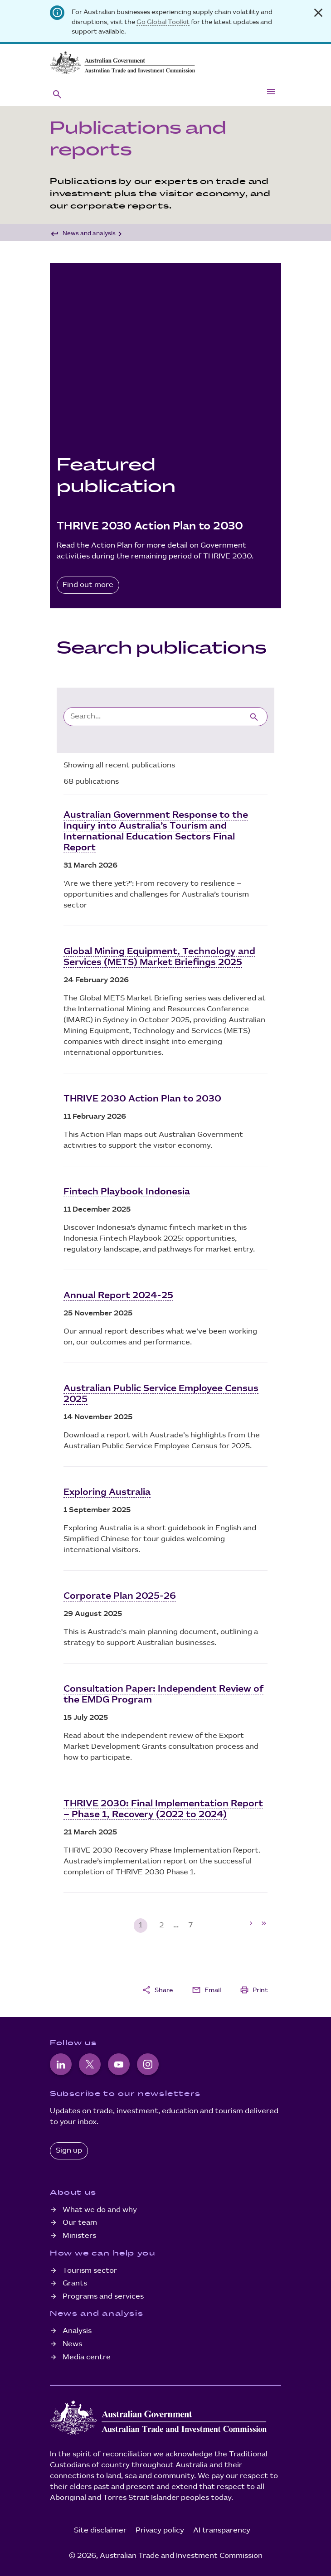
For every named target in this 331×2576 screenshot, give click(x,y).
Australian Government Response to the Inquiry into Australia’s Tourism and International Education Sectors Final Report (155, 831)
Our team (80, 2223)
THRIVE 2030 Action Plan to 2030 (142, 1099)
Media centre (87, 2357)
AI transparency (221, 2530)
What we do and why (100, 2210)
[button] (57, 94)
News (72, 2344)
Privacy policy (160, 2530)
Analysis (77, 2331)
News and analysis (89, 233)
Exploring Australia (107, 1492)
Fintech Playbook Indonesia (126, 1192)
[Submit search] (254, 716)
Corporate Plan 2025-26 (119, 1596)
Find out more (88, 585)
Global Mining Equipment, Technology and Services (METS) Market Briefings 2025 (159, 956)
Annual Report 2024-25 (118, 1295)
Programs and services (103, 2296)
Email (206, 1989)
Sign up (69, 2150)
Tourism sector (90, 2271)
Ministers (79, 2236)
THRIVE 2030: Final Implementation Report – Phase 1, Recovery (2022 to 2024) (163, 1809)
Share (157, 1989)
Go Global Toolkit (163, 22)
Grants (75, 2283)
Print (254, 1989)
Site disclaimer (100, 2530)
